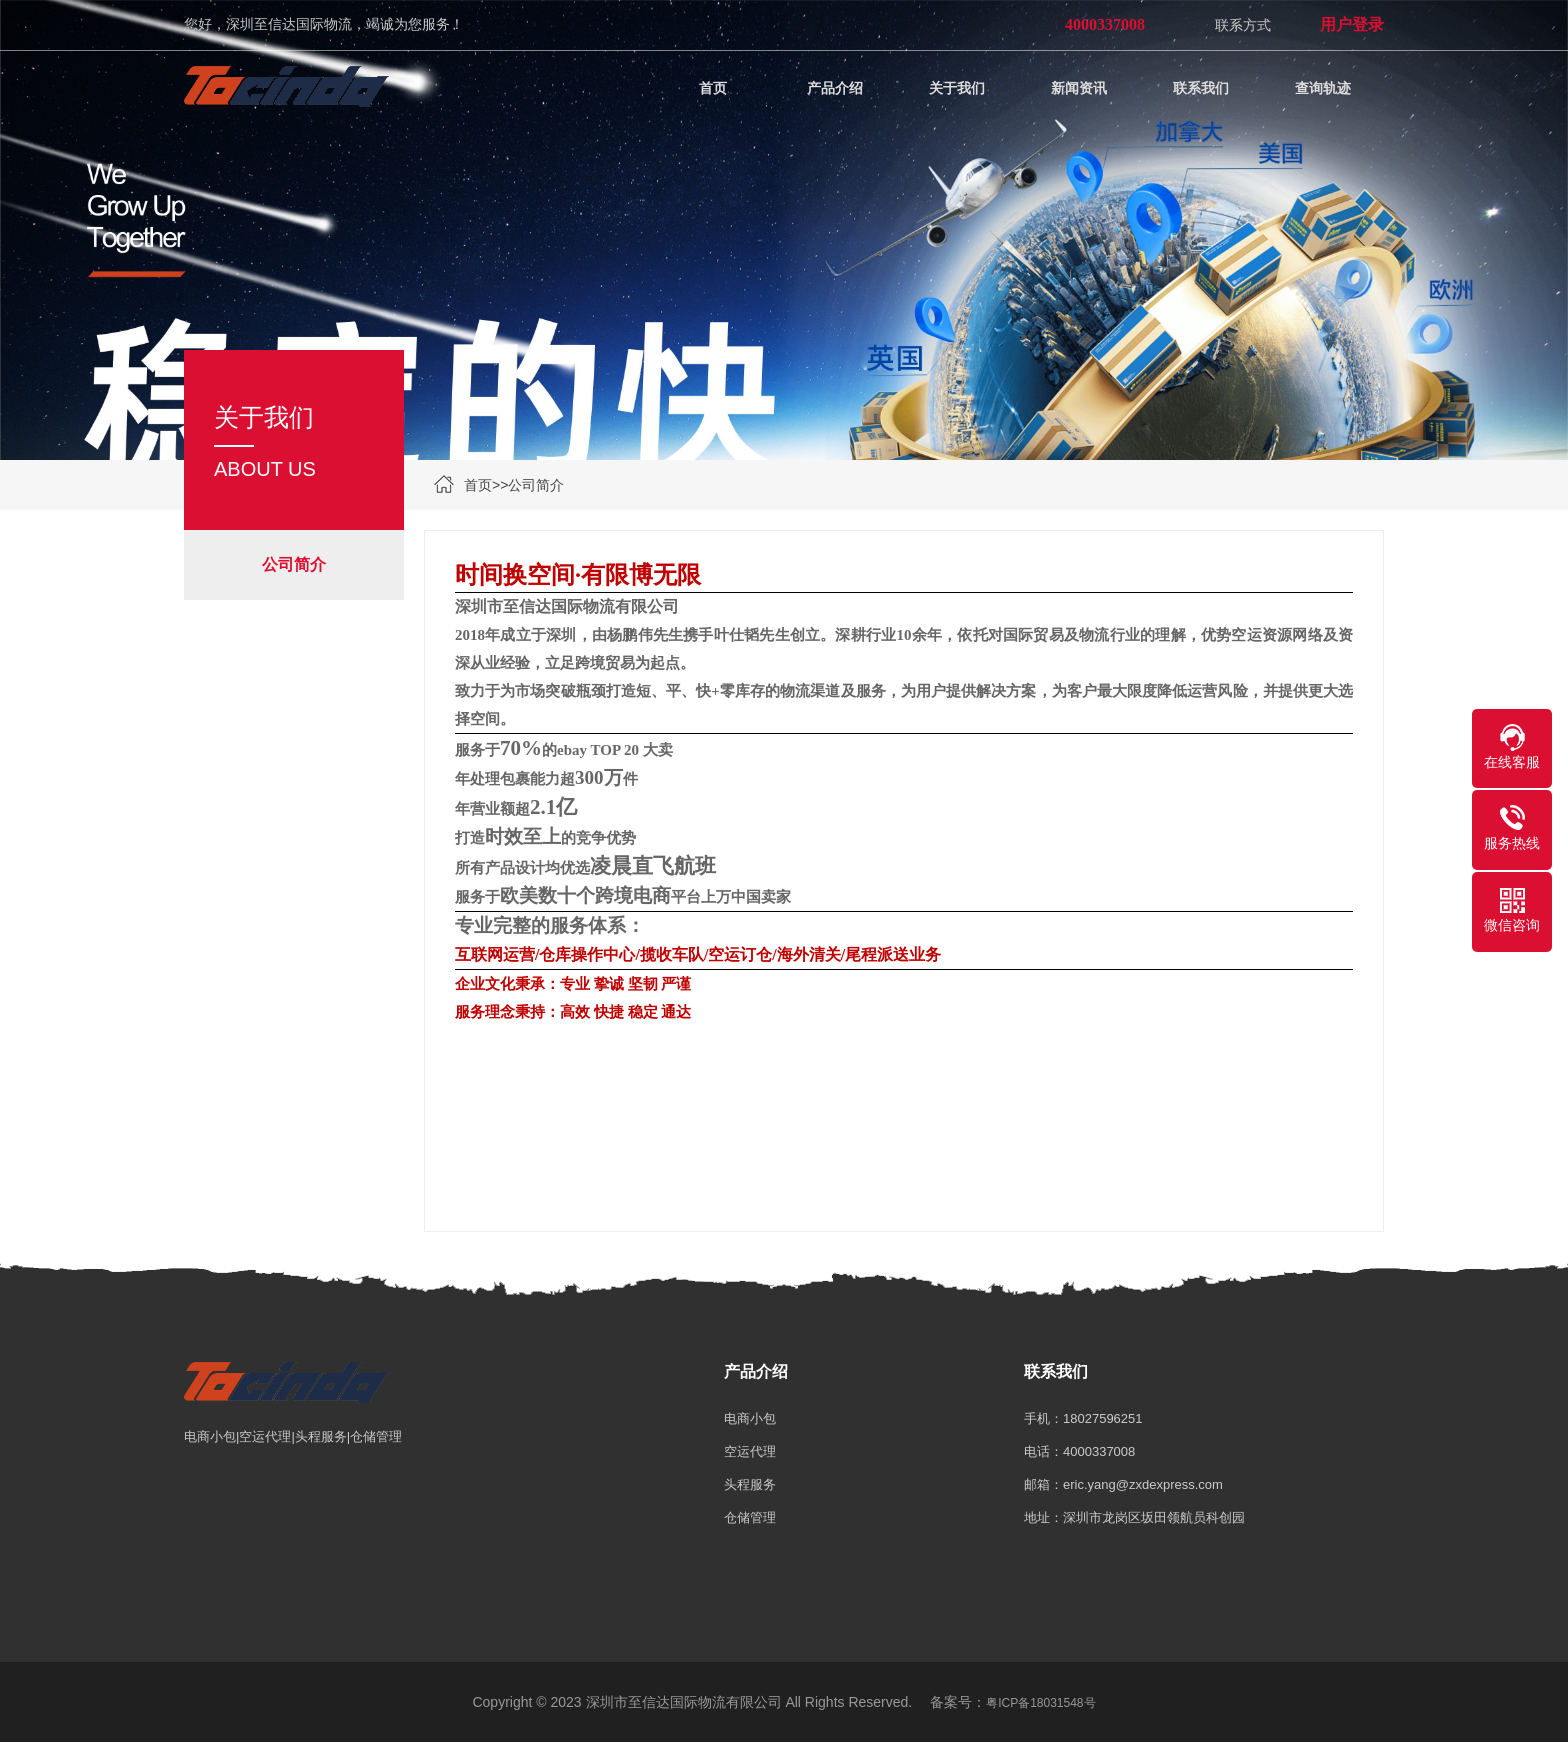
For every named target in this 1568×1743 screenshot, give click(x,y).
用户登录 (1352, 24)
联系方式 (1243, 25)
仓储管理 (750, 1517)
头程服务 (750, 1484)
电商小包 (750, 1418)
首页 (478, 485)
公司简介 (536, 485)
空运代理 (750, 1451)
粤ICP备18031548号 (1040, 1703)
